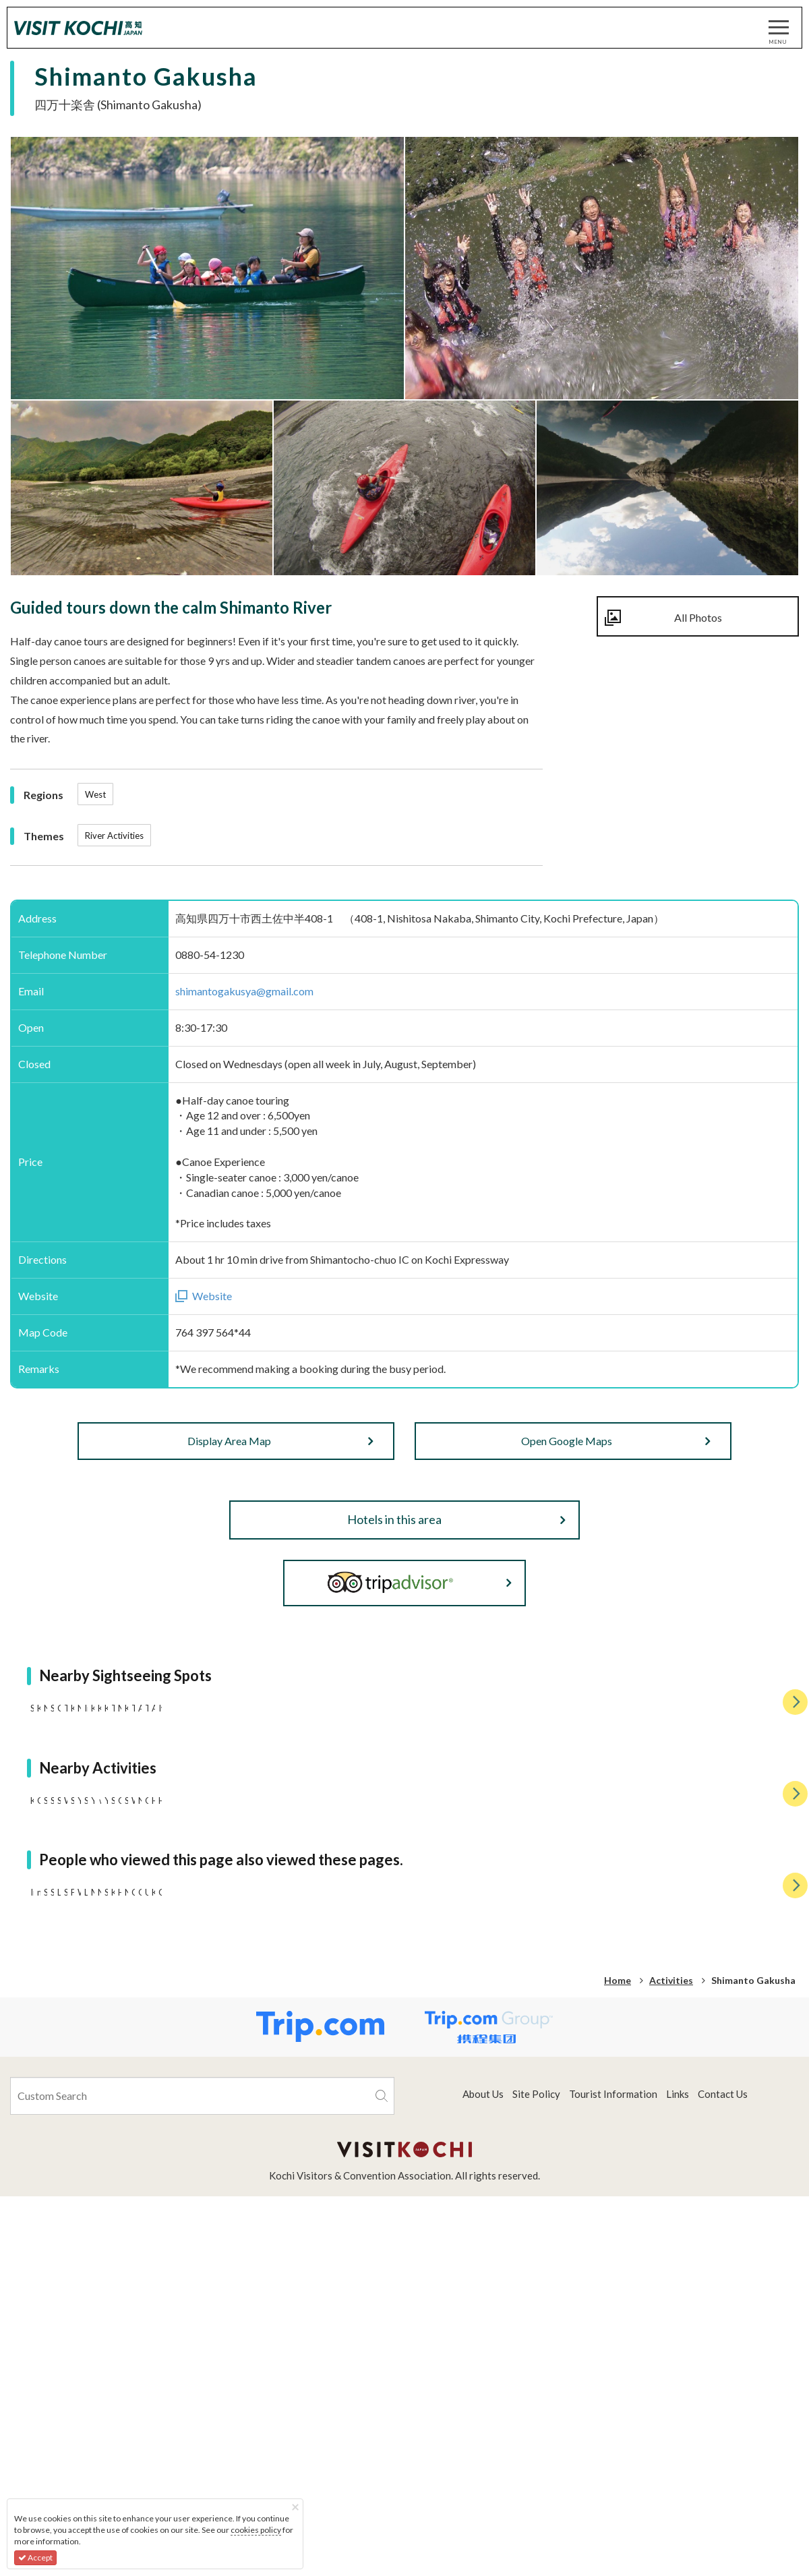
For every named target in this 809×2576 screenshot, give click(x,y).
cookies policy (256, 2530)
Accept (35, 2557)
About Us (483, 2539)
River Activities (114, 835)
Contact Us (723, 2539)
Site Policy (536, 2539)
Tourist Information (613, 2539)
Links (677, 2539)
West (95, 794)
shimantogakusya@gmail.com (244, 991)
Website (212, 1295)
